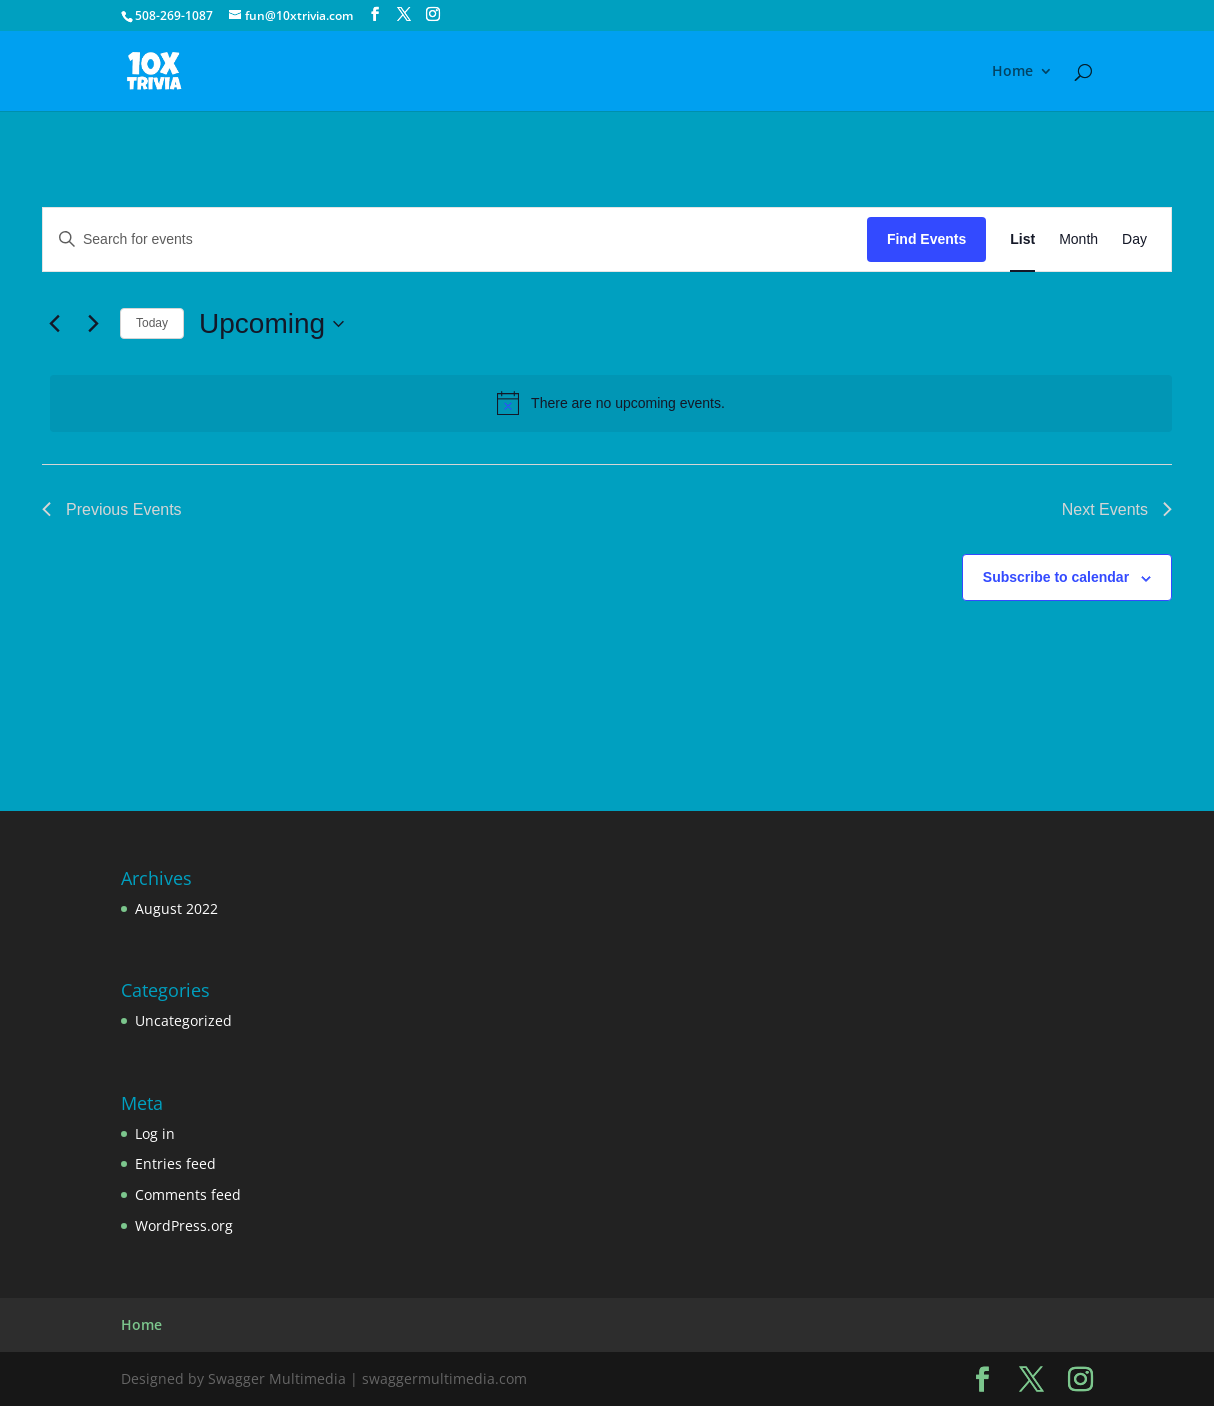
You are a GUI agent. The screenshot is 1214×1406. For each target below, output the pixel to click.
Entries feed (175, 1163)
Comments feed (188, 1194)
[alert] (611, 403)
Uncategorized (183, 1020)
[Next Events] (93, 324)
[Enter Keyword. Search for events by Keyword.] (455, 239)
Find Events (926, 239)
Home (1012, 72)
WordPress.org (184, 1225)
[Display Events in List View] (1022, 239)
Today (152, 323)
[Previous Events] (54, 324)
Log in (155, 1133)
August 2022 (176, 908)
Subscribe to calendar (1056, 577)
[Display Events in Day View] (1134, 239)
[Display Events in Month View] (1078, 239)
